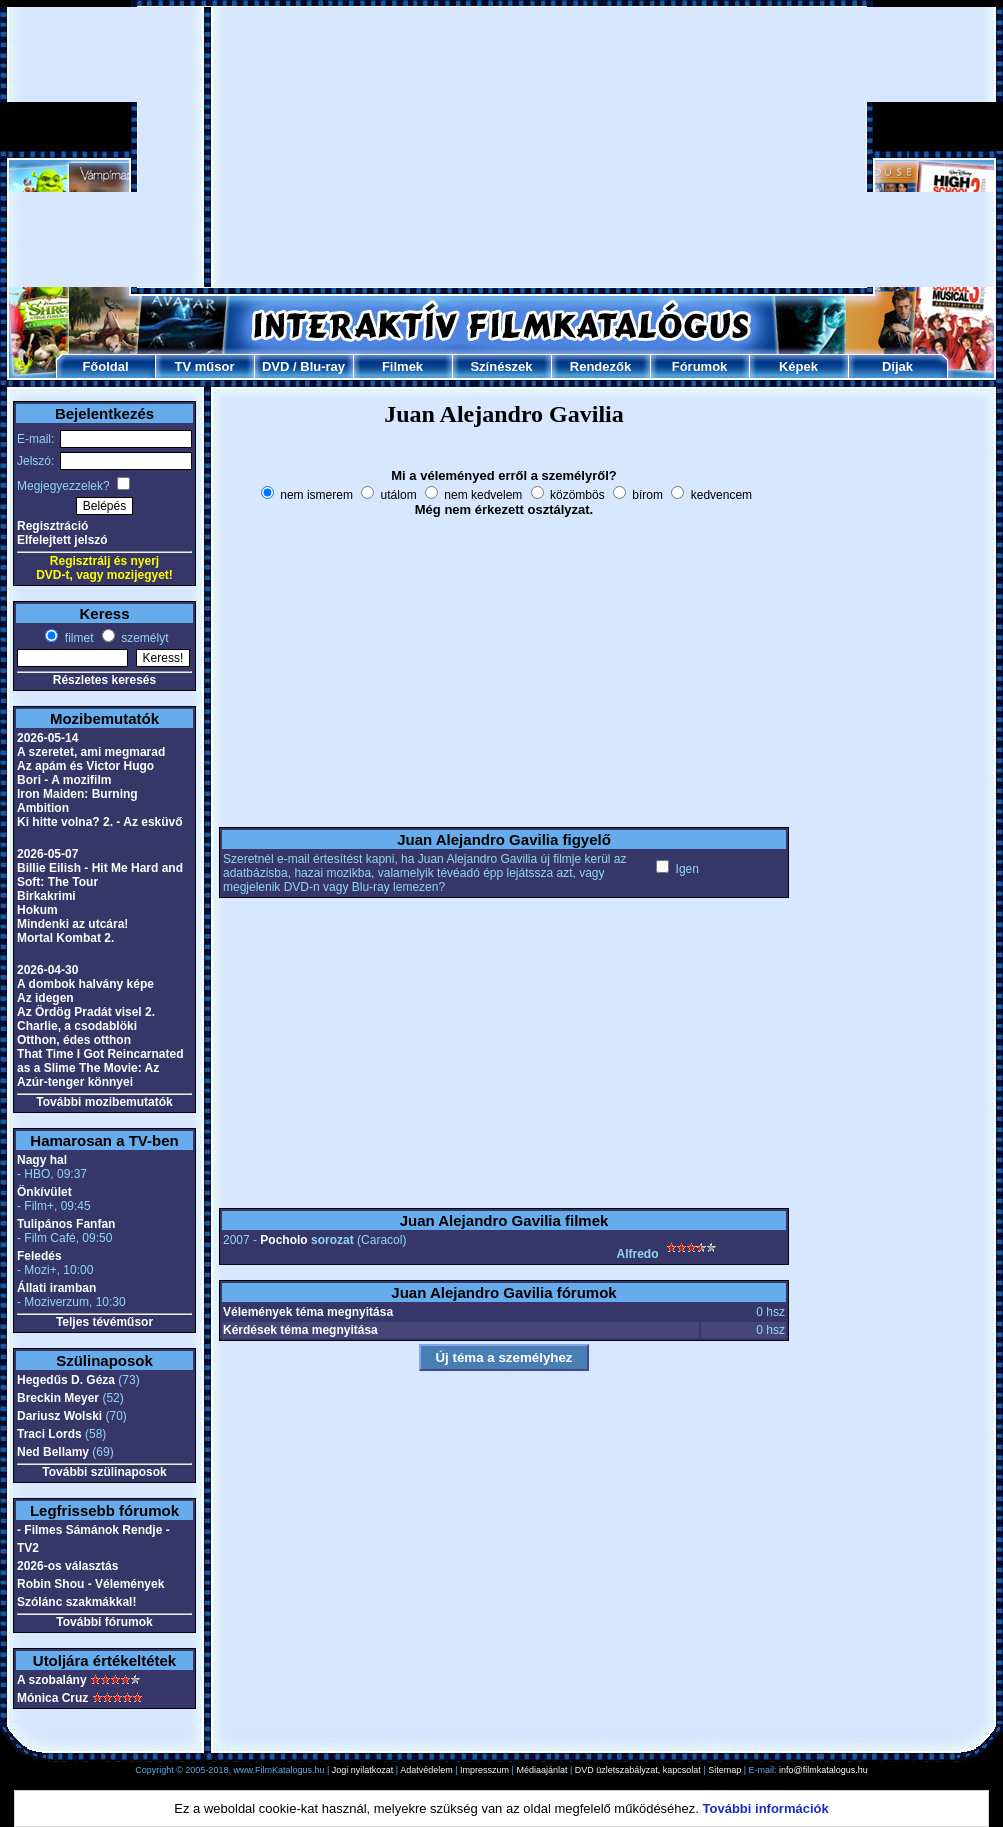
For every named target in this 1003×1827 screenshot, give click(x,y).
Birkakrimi (46, 896)
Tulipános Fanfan (66, 1224)
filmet (77, 638)
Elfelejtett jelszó (62, 540)
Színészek (501, 366)
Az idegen (45, 998)
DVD (275, 366)
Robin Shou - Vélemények (90, 1584)
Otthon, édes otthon (74, 1040)
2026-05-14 (47, 738)
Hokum (37, 910)
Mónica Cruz (52, 1698)
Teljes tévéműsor (104, 1322)
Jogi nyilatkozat (363, 1770)
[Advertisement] (502, 147)
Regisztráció (52, 526)
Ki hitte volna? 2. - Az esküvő (100, 822)
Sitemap (724, 1770)
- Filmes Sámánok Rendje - (93, 1530)
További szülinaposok (104, 1472)
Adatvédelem (426, 1770)
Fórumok (700, 366)
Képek (798, 366)
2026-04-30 (47, 970)
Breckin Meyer (58, 1398)
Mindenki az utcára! (72, 924)
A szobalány (52, 1680)
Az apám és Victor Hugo (85, 766)
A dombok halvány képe (85, 984)
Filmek (402, 366)
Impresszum (484, 1770)
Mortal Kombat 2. (65, 938)
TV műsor (205, 366)
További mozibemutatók (104, 1102)
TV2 (28, 1548)
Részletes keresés (104, 680)
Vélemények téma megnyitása (308, 1312)
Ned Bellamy (53, 1452)
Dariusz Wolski (59, 1416)
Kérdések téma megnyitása (300, 1330)
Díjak (897, 366)
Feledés (39, 1256)
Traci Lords (49, 1434)
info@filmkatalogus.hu (823, 1770)
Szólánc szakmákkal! (76, 1602)
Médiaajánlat (541, 1770)
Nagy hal (42, 1160)
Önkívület (44, 1192)
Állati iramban (56, 1288)
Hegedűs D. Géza (66, 1380)
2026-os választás (67, 1566)
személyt (143, 638)
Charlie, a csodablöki (77, 1026)
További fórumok (104, 1622)
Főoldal (105, 366)
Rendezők (600, 366)
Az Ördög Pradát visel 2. (86, 1012)
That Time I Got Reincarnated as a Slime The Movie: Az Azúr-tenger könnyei (100, 1068)
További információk (766, 1808)
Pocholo (283, 1240)
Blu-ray (322, 366)
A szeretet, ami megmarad (91, 752)
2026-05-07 (47, 854)
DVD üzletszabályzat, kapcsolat (638, 1770)
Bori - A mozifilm (64, 780)
